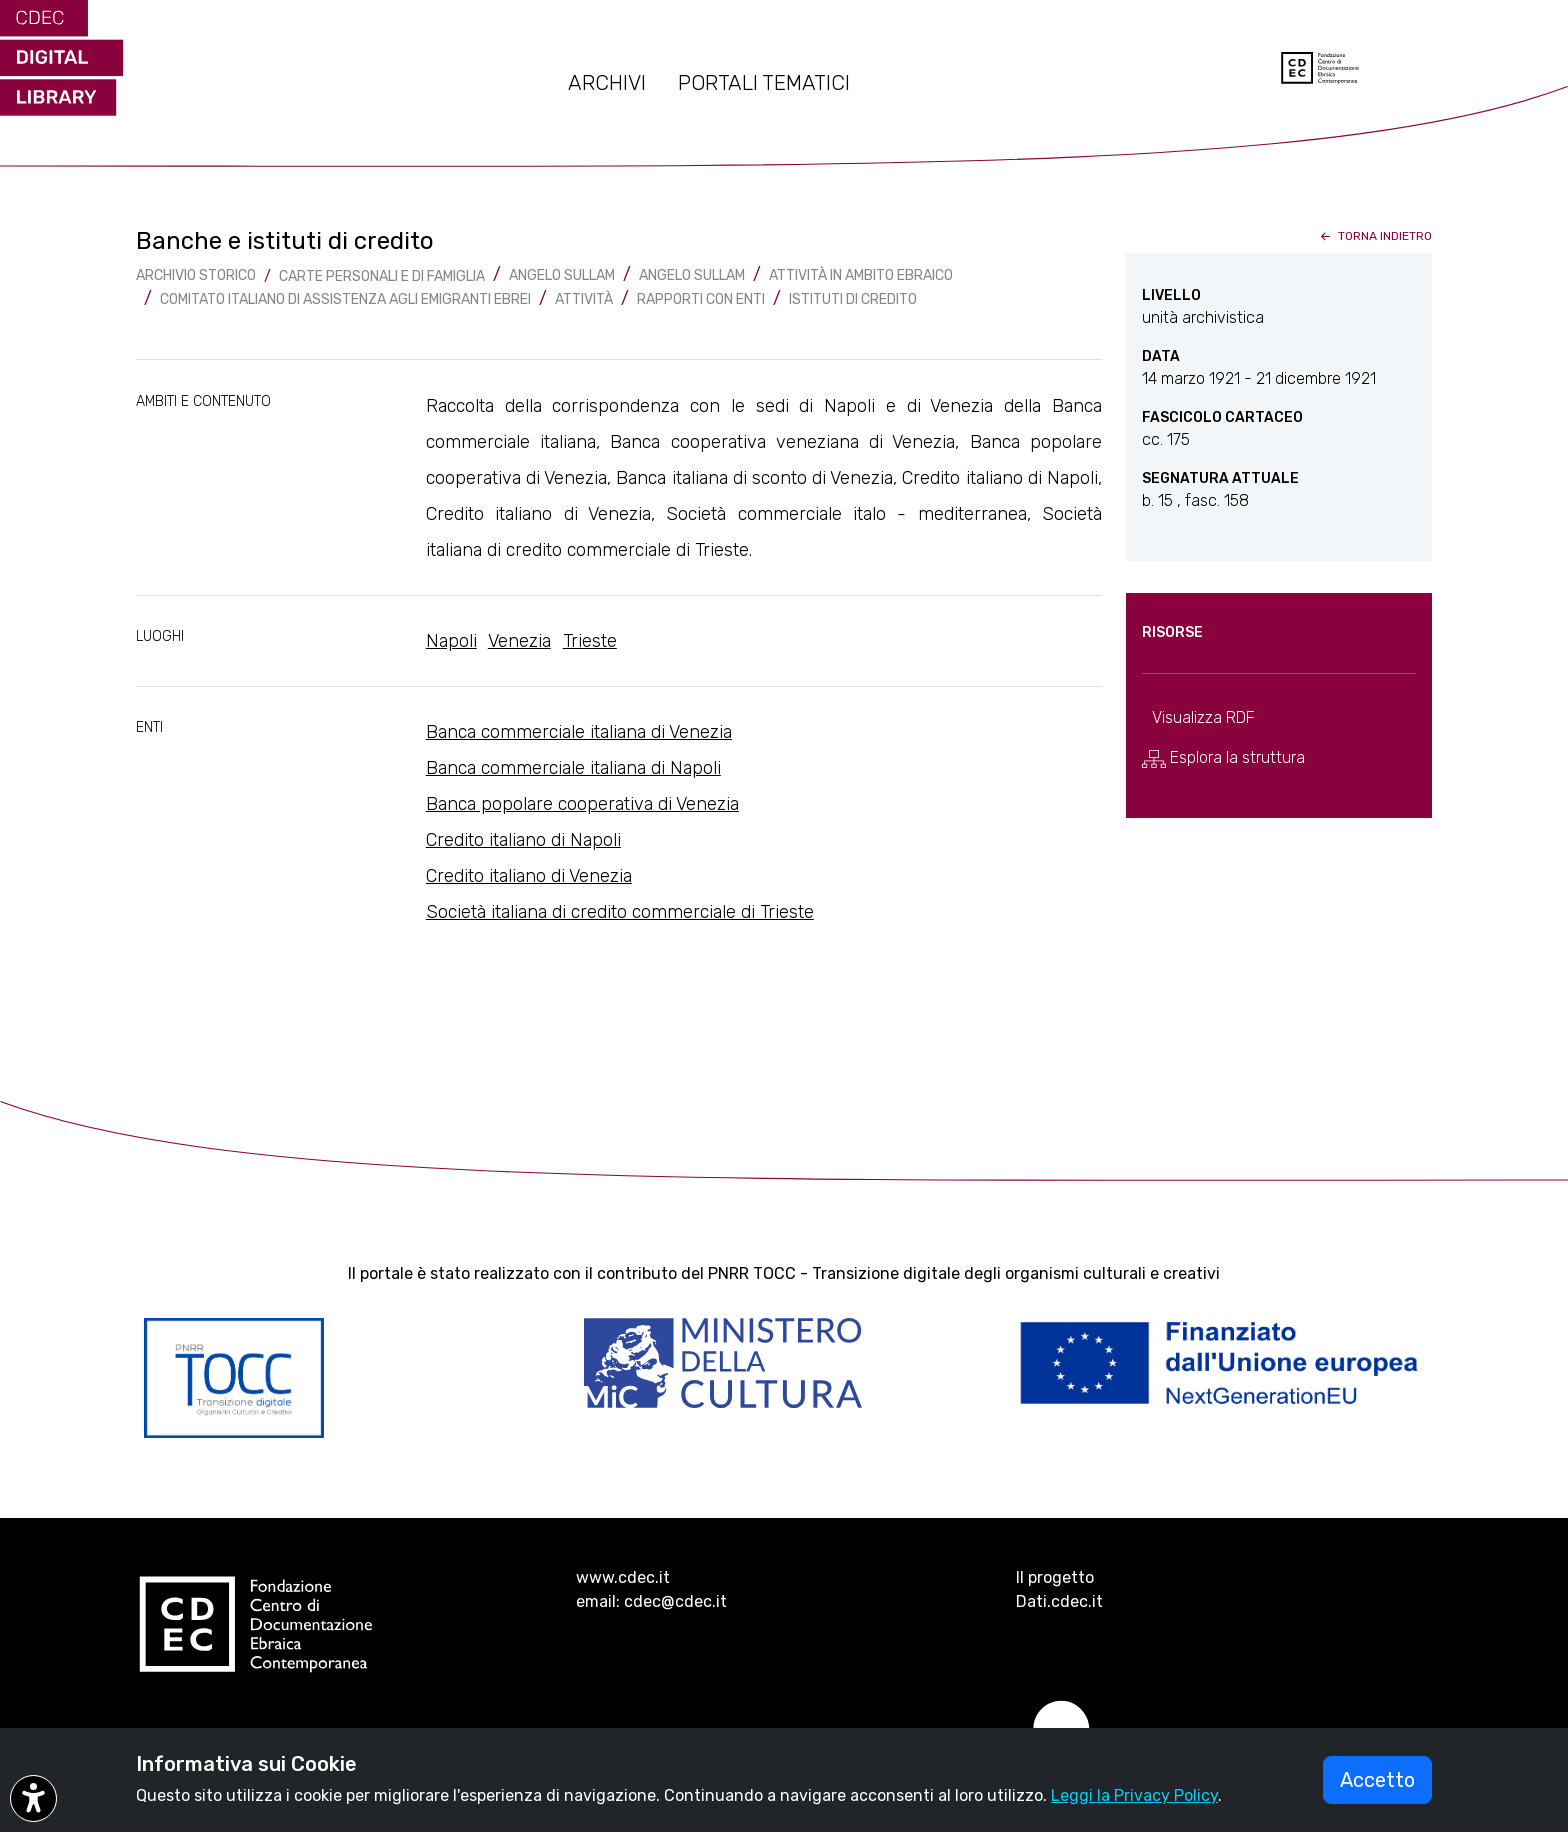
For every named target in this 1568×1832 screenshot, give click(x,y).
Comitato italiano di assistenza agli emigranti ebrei (345, 299)
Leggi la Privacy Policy (1134, 1795)
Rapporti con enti (701, 299)
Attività (584, 299)
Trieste (590, 641)
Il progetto (1055, 1577)
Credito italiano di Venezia (529, 876)
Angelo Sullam (562, 275)
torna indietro (1374, 236)
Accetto (1377, 1780)
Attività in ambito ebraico (861, 275)
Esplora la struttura (1223, 758)
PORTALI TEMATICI (764, 83)
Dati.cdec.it (1059, 1601)
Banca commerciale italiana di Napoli (573, 768)
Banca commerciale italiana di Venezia (579, 732)
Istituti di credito (853, 299)
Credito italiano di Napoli (523, 840)
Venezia (519, 641)
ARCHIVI (607, 83)
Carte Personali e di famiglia (382, 276)
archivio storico (196, 275)
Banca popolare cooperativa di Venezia (582, 804)
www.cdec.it (623, 1577)
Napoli (451, 641)
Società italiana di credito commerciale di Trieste (620, 912)
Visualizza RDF (1203, 717)
